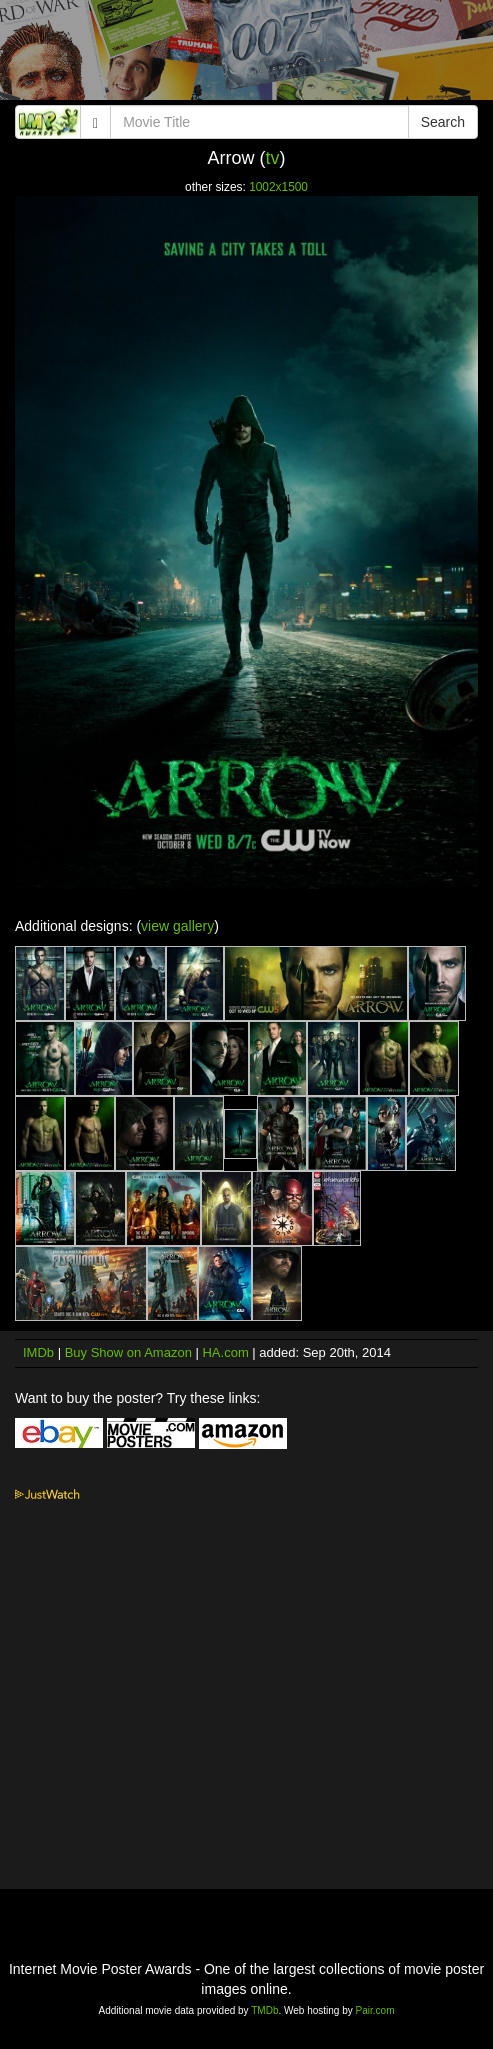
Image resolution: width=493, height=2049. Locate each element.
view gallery (177, 926)
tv (272, 158)
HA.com (225, 1352)
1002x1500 (278, 187)
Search (443, 122)
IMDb (38, 1352)
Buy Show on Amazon (128, 1352)
